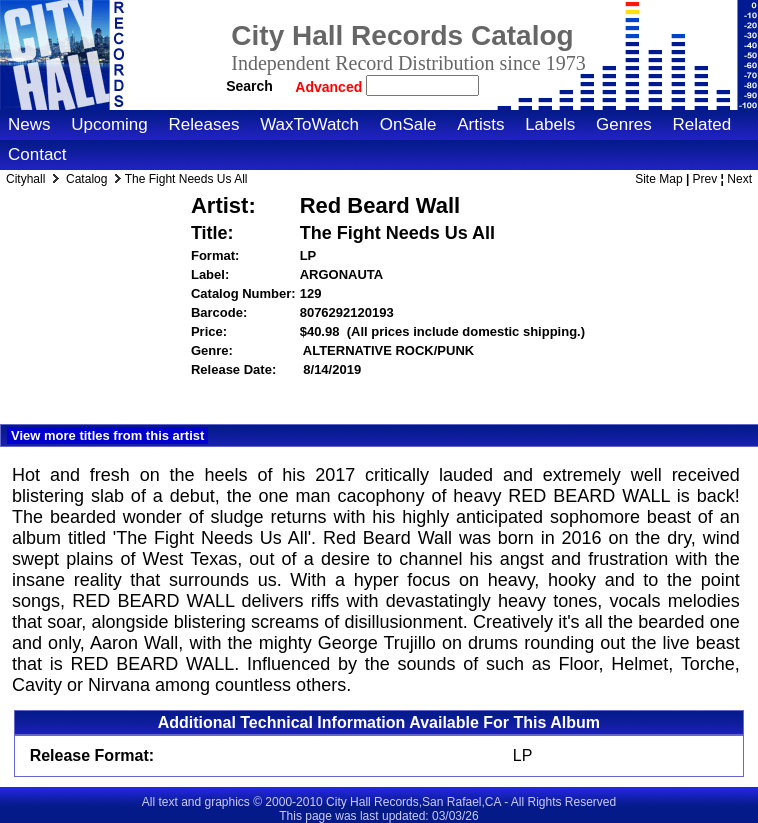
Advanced (330, 87)
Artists (480, 124)
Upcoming (109, 124)
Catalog (86, 179)
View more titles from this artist (107, 435)
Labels (550, 124)
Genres (624, 124)
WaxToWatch (309, 124)
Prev (705, 179)
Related (701, 124)
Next (739, 179)
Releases (204, 124)
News (29, 124)
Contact (37, 154)
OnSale (408, 124)
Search (249, 86)
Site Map (658, 179)
